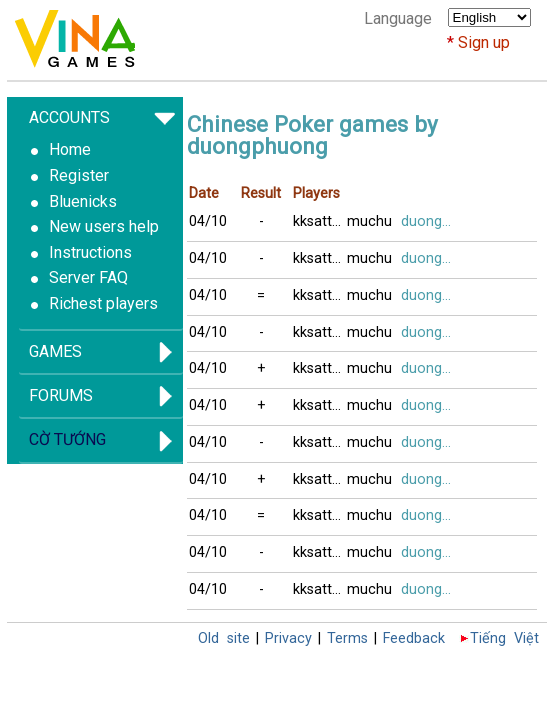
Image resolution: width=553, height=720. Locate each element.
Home (70, 149)
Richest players (103, 303)
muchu (369, 221)
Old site (224, 638)
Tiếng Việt (504, 638)
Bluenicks (83, 201)
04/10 (208, 221)
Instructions (90, 252)
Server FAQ (88, 277)
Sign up (484, 42)
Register (79, 175)
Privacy (288, 638)
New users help (104, 226)
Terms (347, 638)
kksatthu (320, 221)
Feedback (414, 638)
